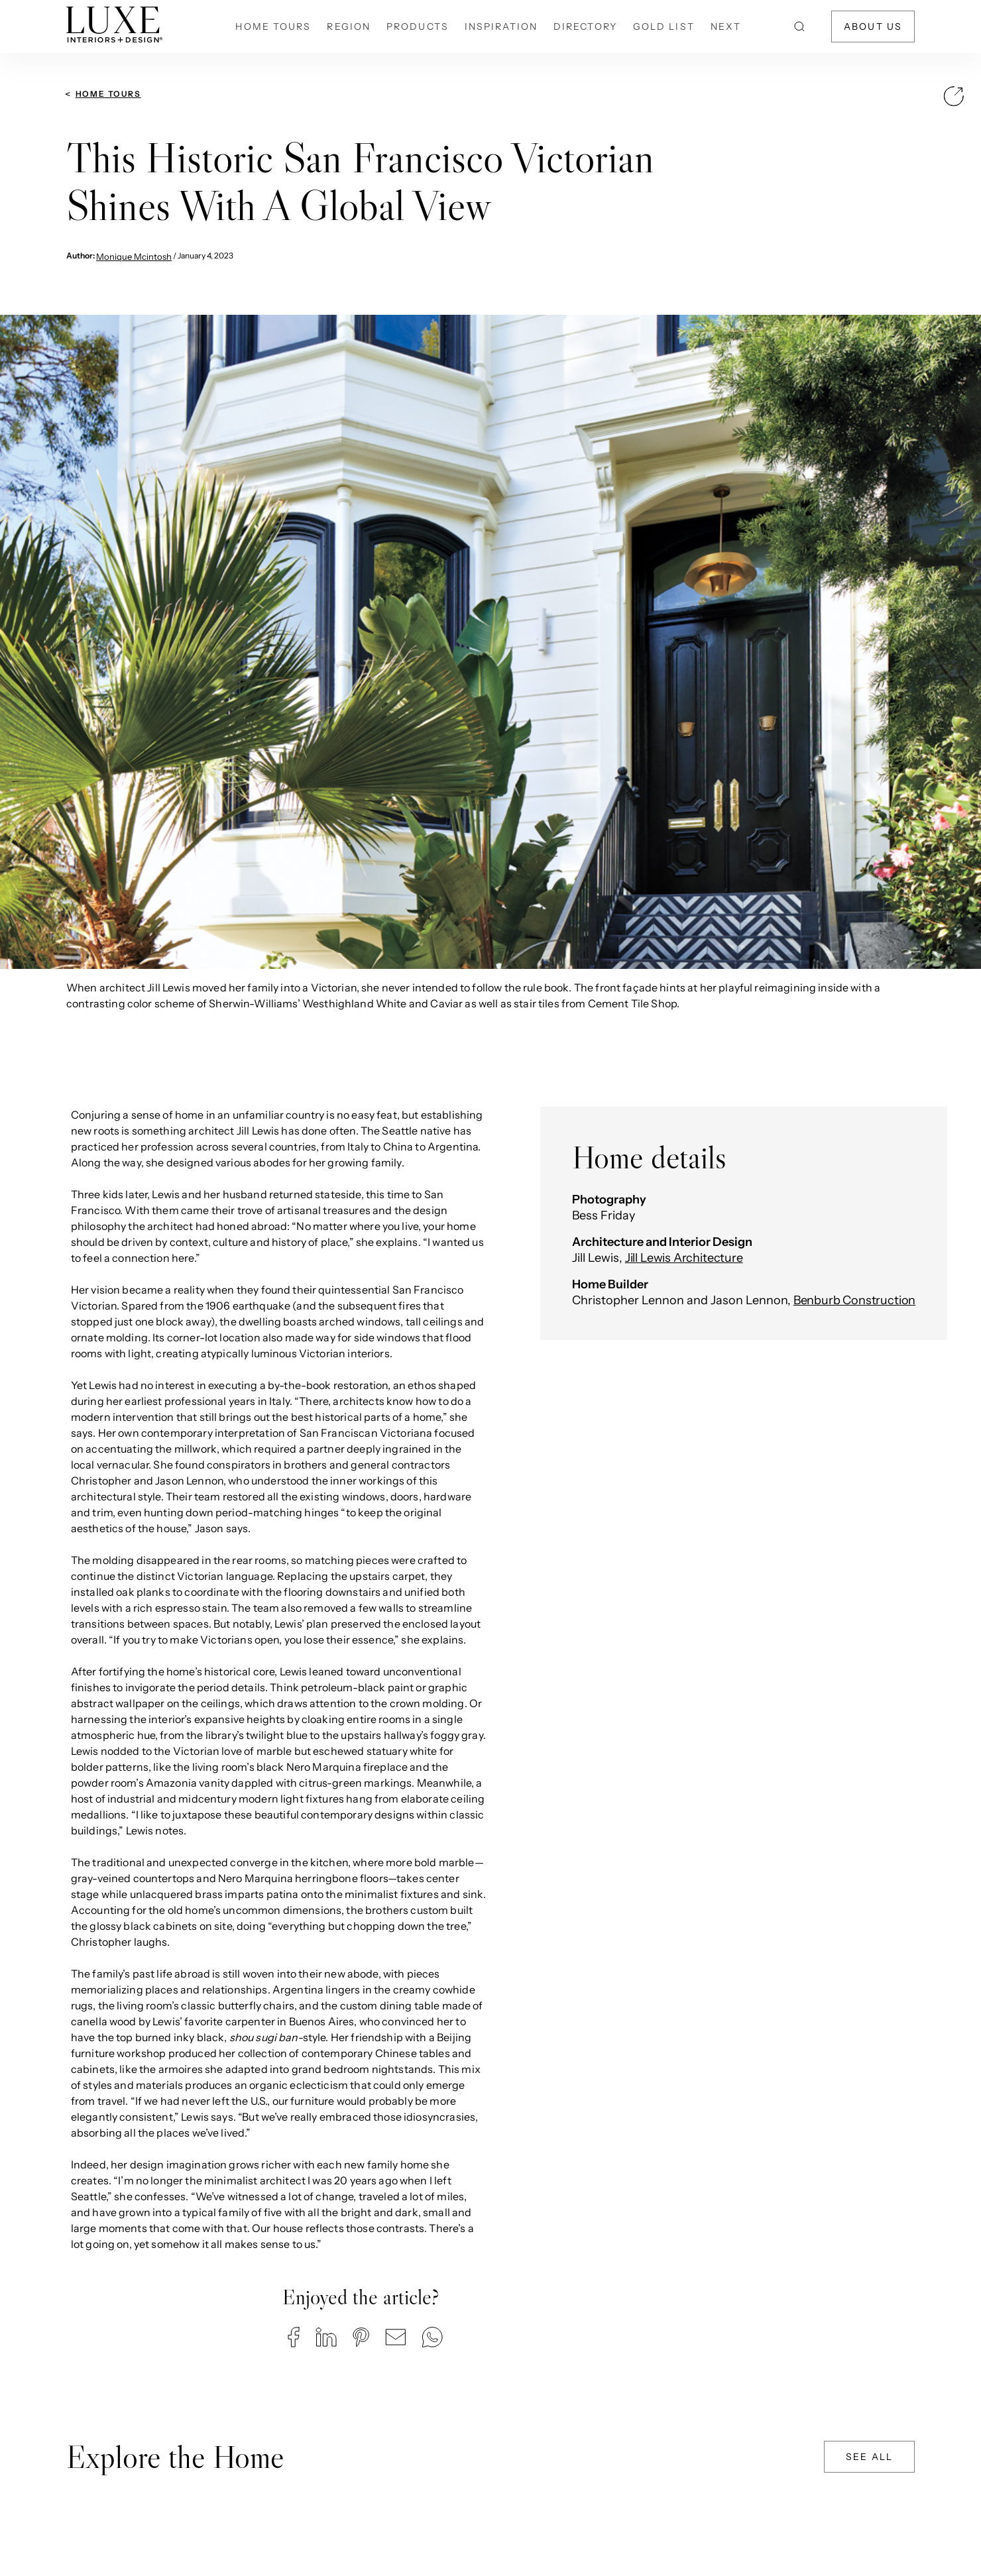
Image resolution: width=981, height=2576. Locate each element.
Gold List (664, 26)
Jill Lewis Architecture (684, 1258)
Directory (585, 26)
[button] (293, 2337)
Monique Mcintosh (134, 256)
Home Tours (273, 26)
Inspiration (501, 26)
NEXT (726, 26)
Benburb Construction (854, 1300)
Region (349, 26)
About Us (873, 26)
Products (417, 26)
